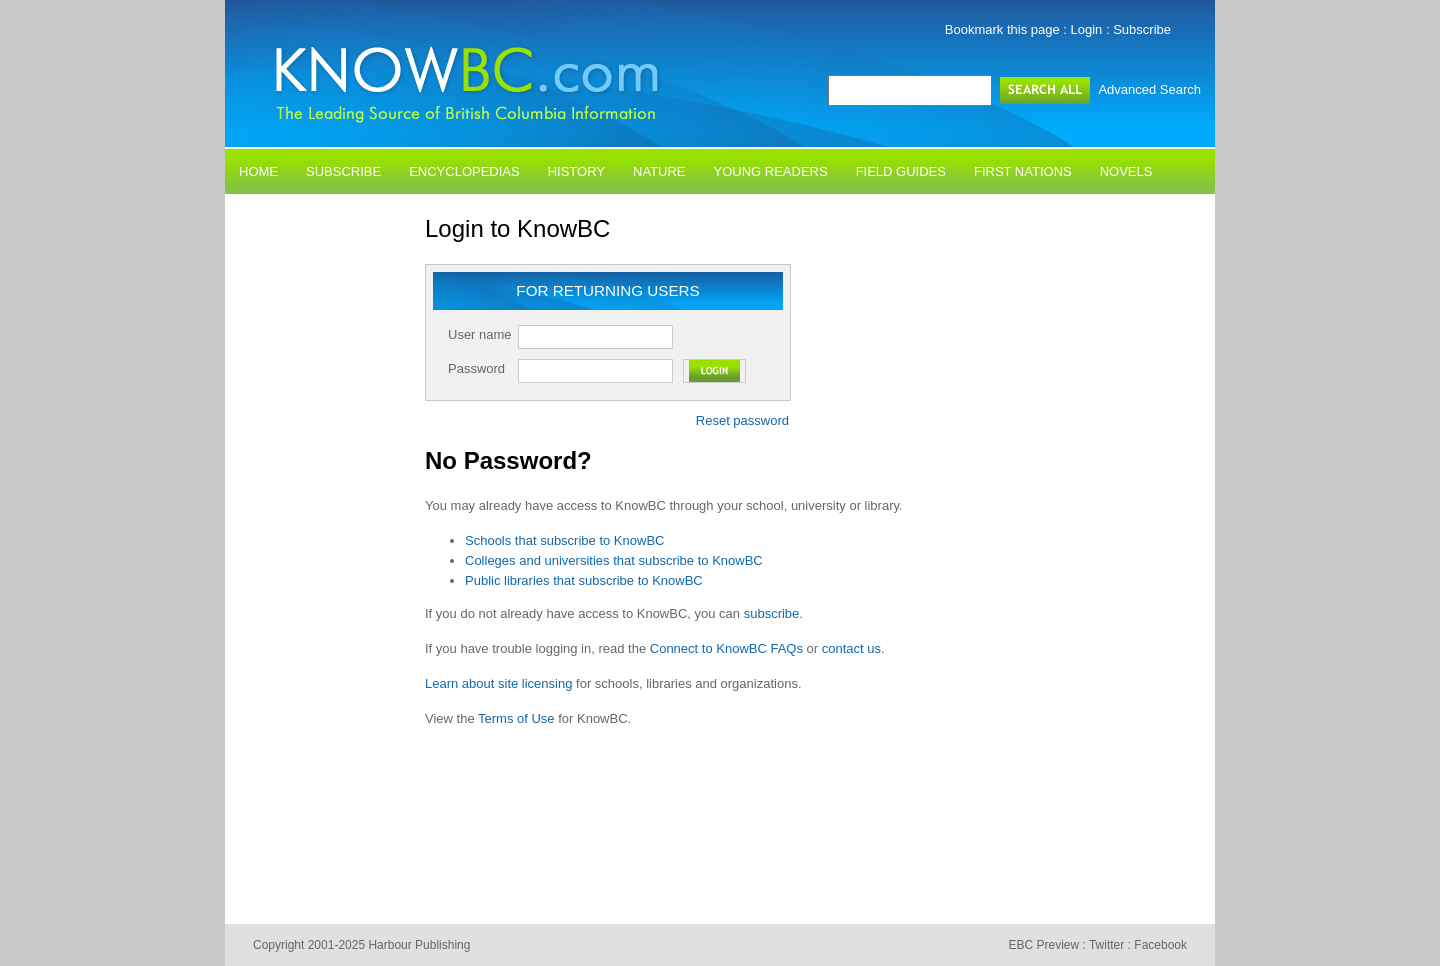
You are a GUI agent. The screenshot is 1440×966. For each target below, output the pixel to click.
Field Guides (901, 171)
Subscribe (1142, 29)
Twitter (1106, 945)
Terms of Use (516, 718)
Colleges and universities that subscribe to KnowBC (614, 560)
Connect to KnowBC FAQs (726, 648)
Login (1087, 29)
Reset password (742, 420)
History (576, 171)
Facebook (1160, 945)
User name (480, 334)
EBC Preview (1043, 945)
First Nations (1023, 171)
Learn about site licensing (498, 683)
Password (476, 368)
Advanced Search (1149, 89)
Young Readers (771, 171)
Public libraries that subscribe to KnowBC (584, 580)
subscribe (772, 613)
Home (258, 171)
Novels (1126, 171)
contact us (851, 648)
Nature (659, 171)
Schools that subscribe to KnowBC (564, 540)
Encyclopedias (464, 171)
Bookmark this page (1002, 29)
